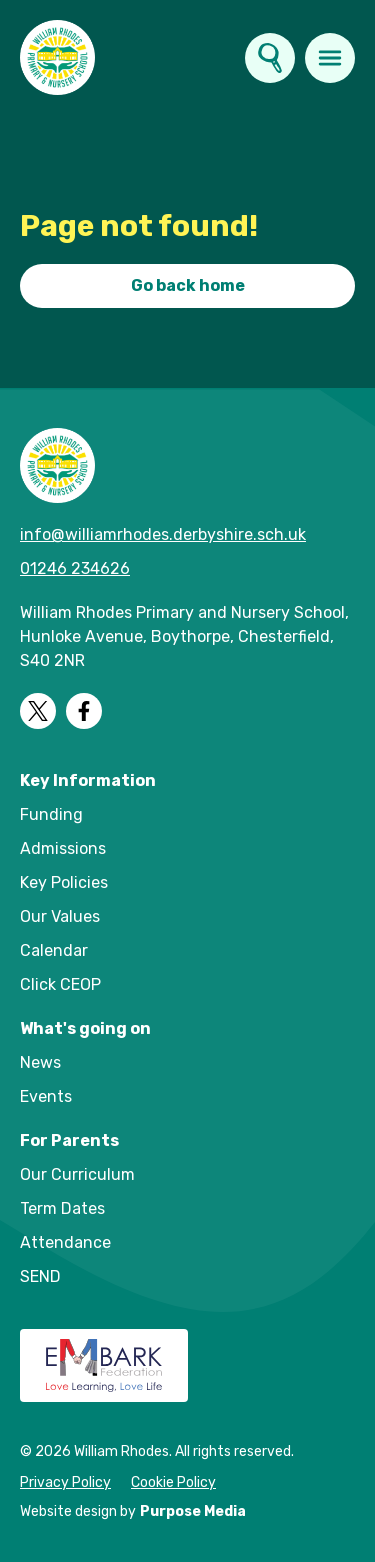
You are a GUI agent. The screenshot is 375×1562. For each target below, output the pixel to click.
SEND (40, 1276)
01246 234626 (75, 568)
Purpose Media (193, 1511)
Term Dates (62, 1208)
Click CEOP (60, 984)
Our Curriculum (77, 1174)
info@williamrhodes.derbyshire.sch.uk (163, 534)
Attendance (65, 1242)
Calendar (54, 950)
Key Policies (64, 882)
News (40, 1062)
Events (46, 1096)
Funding (51, 814)
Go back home (188, 285)
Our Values (60, 916)
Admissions (63, 848)
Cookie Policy (173, 1482)
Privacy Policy (65, 1482)
